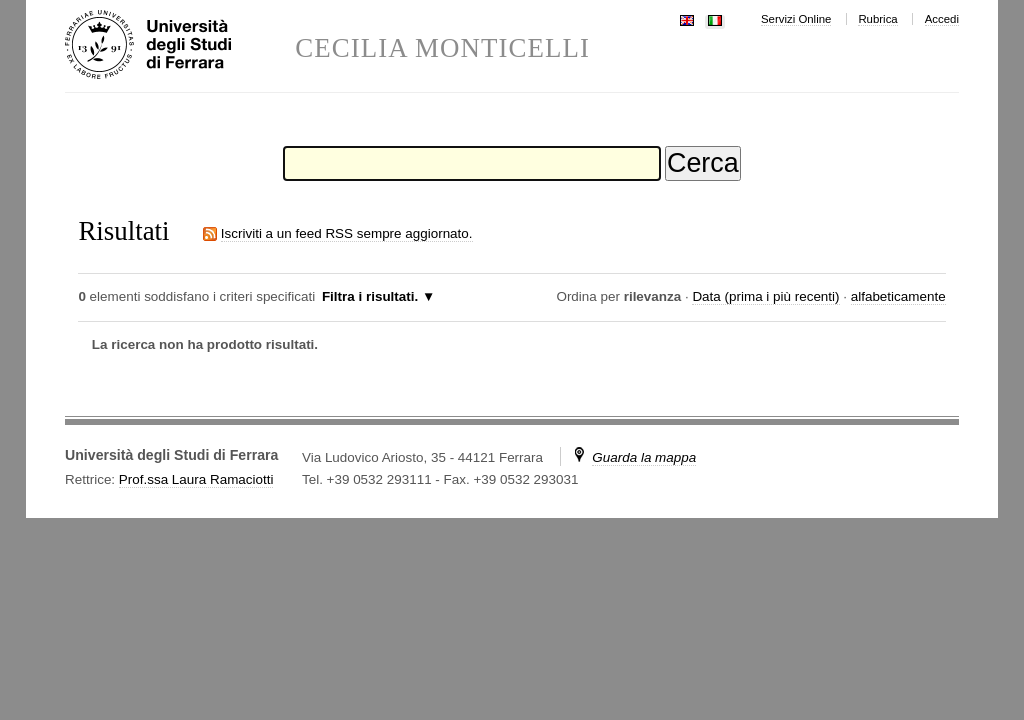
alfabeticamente (898, 296)
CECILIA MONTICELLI (442, 48)
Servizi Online (796, 19)
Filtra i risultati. (370, 296)
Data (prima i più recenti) (765, 296)
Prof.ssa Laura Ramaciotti (196, 479)
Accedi (942, 19)
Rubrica (877, 19)
